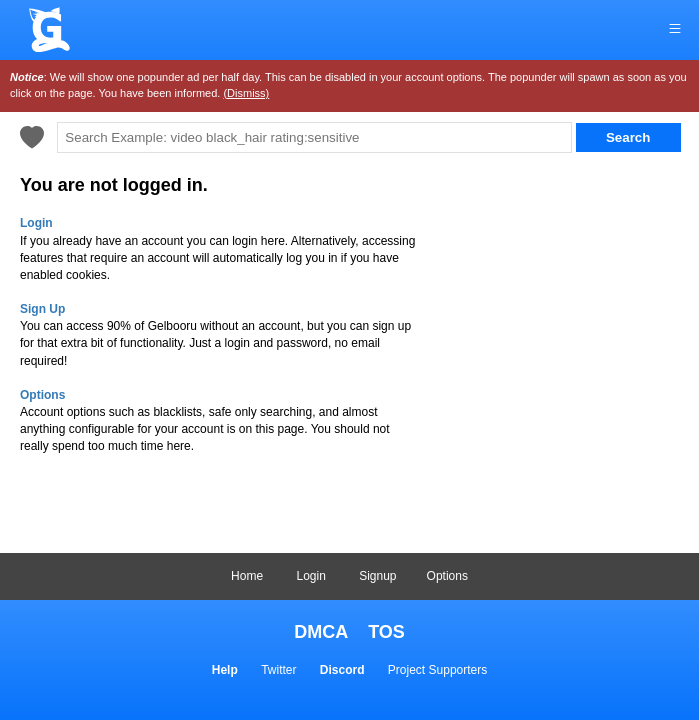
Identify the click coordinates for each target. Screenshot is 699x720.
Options (447, 576)
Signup (377, 576)
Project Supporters (437, 670)
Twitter (278, 670)
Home (247, 576)
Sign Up (42, 309)
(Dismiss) (246, 93)
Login (310, 576)
